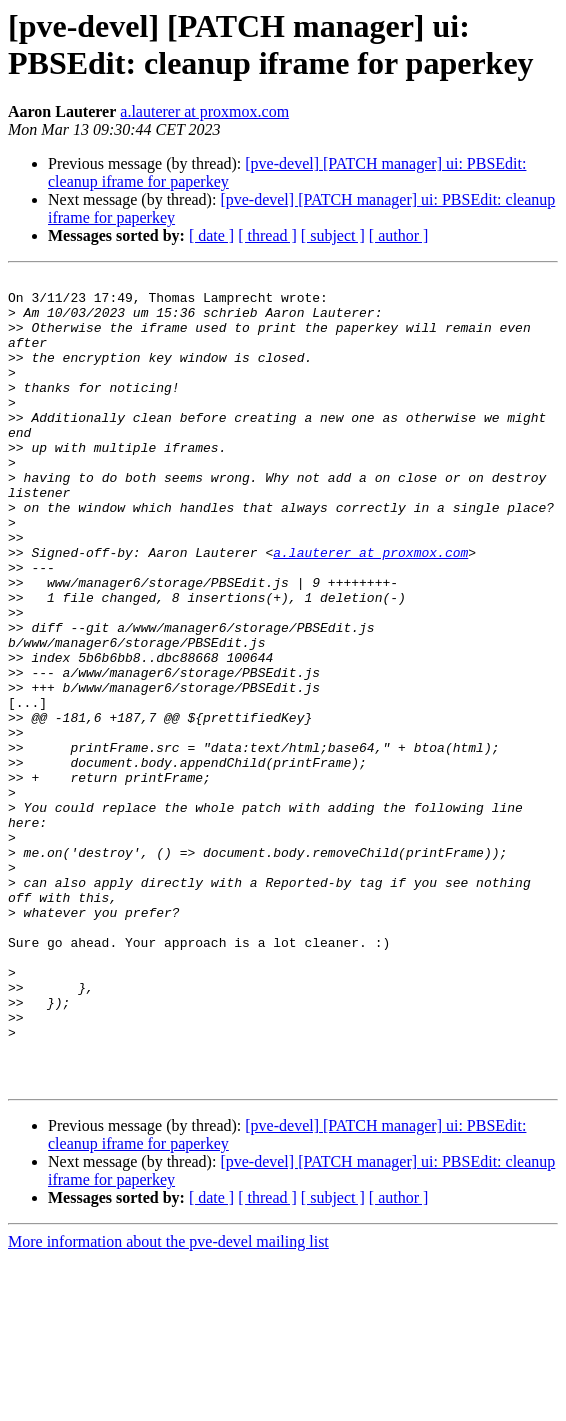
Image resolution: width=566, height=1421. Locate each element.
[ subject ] (333, 235)
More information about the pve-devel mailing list (168, 1403)
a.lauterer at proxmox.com (204, 111)
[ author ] (399, 235)
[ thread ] (267, 235)
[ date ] (211, 235)
